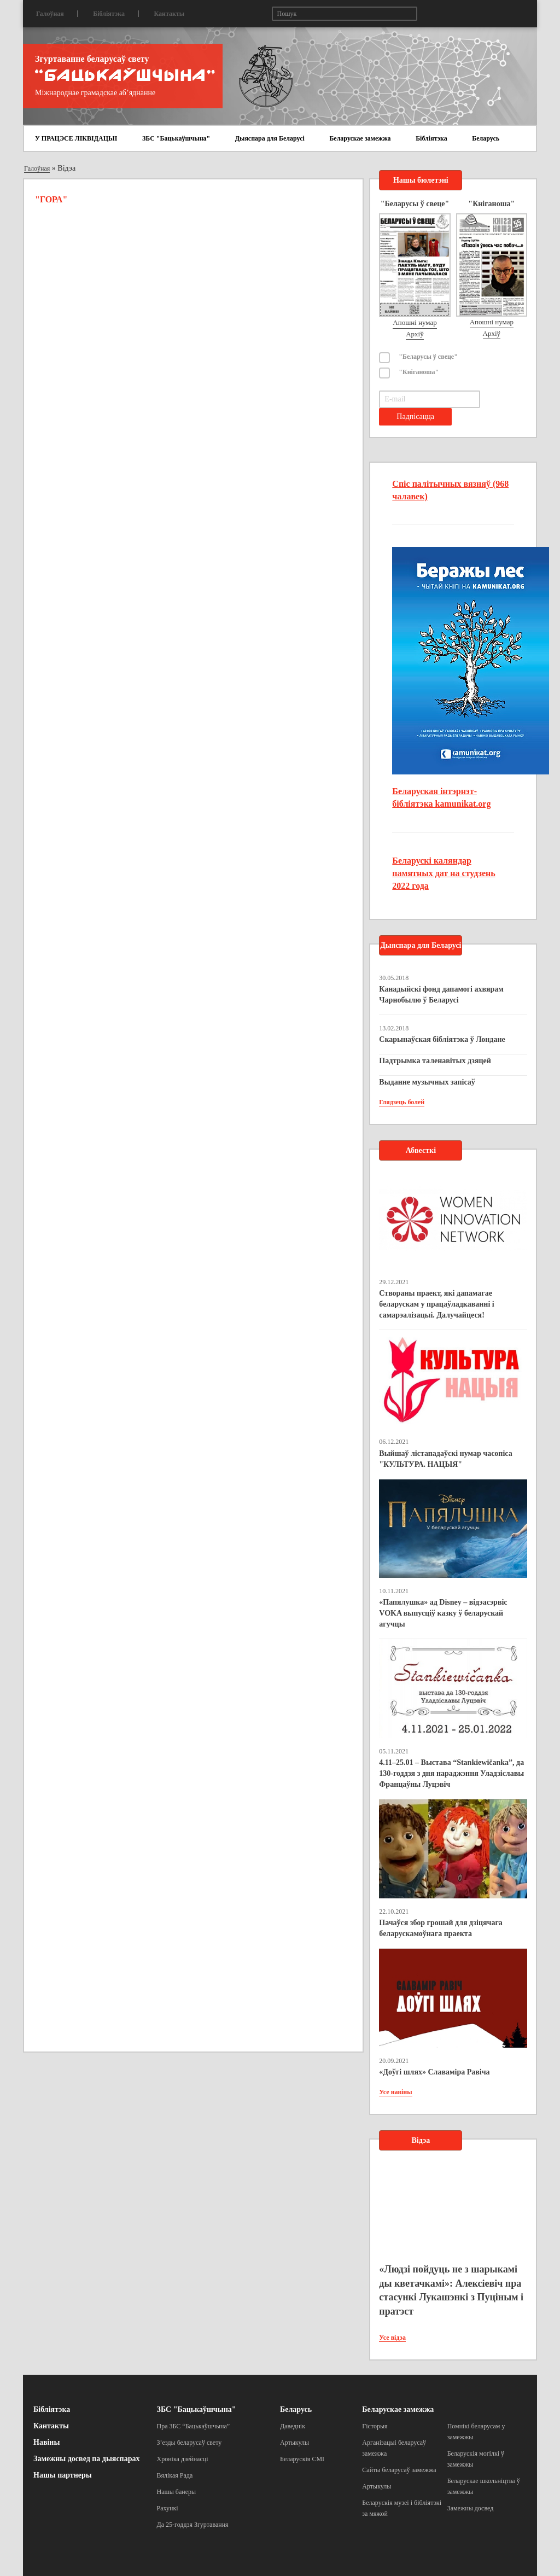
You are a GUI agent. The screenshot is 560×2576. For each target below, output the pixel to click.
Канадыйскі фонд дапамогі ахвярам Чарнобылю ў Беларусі (441, 994)
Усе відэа (392, 2337)
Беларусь (485, 138)
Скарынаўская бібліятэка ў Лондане (442, 1039)
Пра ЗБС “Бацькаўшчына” (193, 2426)
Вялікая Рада (175, 2475)
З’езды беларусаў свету (189, 2442)
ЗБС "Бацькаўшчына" (176, 138)
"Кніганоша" (419, 372)
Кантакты (169, 14)
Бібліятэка (109, 14)
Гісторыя (374, 2426)
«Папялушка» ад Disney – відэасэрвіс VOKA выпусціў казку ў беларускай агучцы (443, 1613)
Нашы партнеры (62, 2475)
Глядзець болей (401, 1102)
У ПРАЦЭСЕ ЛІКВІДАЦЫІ (76, 138)
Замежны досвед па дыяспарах (86, 2459)
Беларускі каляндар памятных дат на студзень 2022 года (443, 873)
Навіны (46, 2442)
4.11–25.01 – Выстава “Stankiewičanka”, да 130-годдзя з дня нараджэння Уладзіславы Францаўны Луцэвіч (451, 1773)
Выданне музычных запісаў (427, 1082)
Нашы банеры (176, 2492)
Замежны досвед (470, 2508)
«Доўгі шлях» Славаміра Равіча (434, 2072)
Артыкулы (294, 2442)
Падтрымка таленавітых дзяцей (435, 1061)
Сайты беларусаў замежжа (399, 2470)
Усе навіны (395, 2092)
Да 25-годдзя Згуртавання (193, 2524)
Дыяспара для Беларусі (270, 138)
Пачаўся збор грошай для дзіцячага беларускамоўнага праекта (440, 1928)
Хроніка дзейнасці (182, 2459)
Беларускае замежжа (359, 138)
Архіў (415, 334)
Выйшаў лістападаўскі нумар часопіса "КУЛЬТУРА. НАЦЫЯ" (445, 1458)
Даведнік (292, 2426)
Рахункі (167, 2508)
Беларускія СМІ (302, 2459)
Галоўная (50, 14)
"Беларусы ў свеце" (428, 356)
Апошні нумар (414, 322)
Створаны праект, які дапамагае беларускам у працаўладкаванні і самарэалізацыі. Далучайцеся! (436, 1304)
